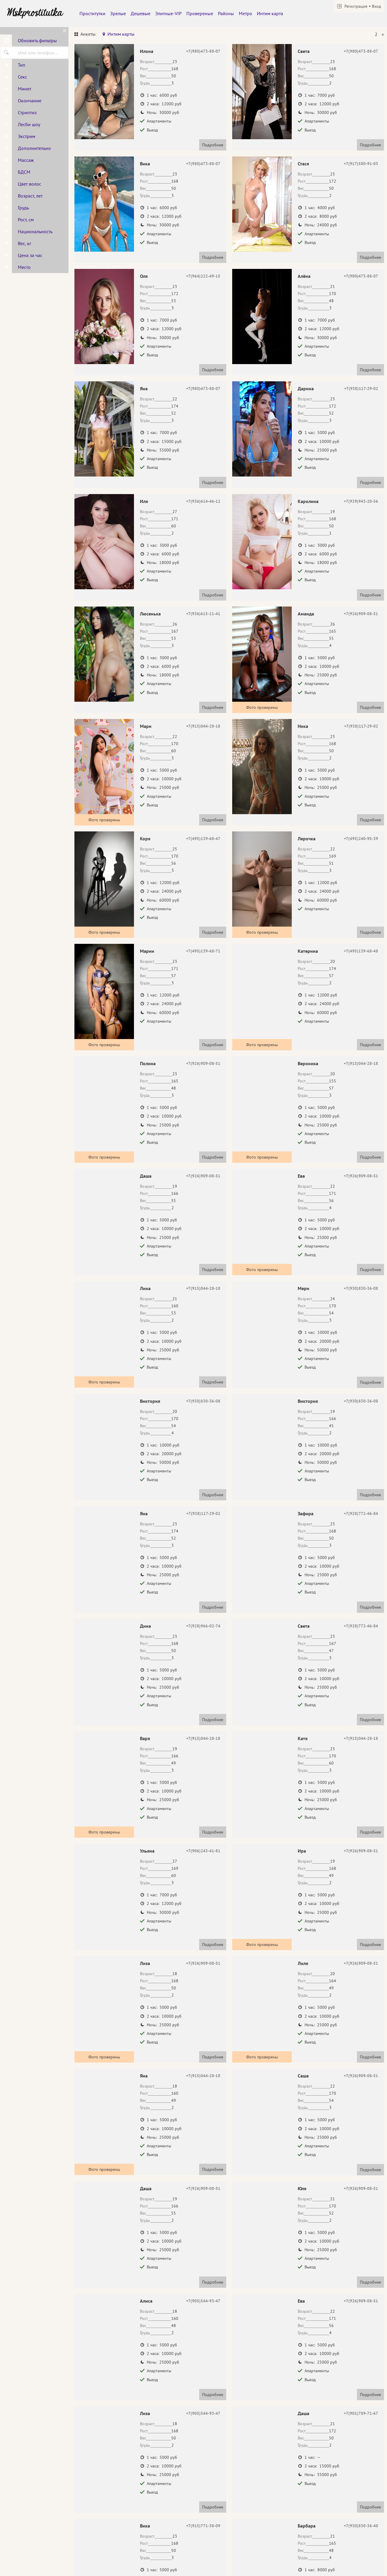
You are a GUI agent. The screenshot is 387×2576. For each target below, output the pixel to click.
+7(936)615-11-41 (203, 613)
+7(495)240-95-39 (361, 838)
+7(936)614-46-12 (203, 501)
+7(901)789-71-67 (361, 2413)
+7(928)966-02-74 (203, 1626)
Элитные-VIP (168, 13)
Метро (245, 13)
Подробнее (212, 145)
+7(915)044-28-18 (203, 726)
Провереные (199, 13)
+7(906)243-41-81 (203, 1850)
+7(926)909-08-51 (361, 613)
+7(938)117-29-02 (361, 388)
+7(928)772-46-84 (361, 1513)
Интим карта (270, 13)
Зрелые (118, 13)
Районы (226, 13)
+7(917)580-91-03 (361, 163)
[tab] (85, 35)
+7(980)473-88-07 (203, 51)
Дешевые (140, 13)
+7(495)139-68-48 (361, 951)
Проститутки (92, 13)
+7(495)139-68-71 (203, 951)
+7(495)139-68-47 (203, 838)
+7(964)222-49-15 (203, 276)
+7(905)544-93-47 (203, 2301)
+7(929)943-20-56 (361, 501)
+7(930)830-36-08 (361, 1288)
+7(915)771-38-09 (203, 2525)
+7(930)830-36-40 (361, 2525)
